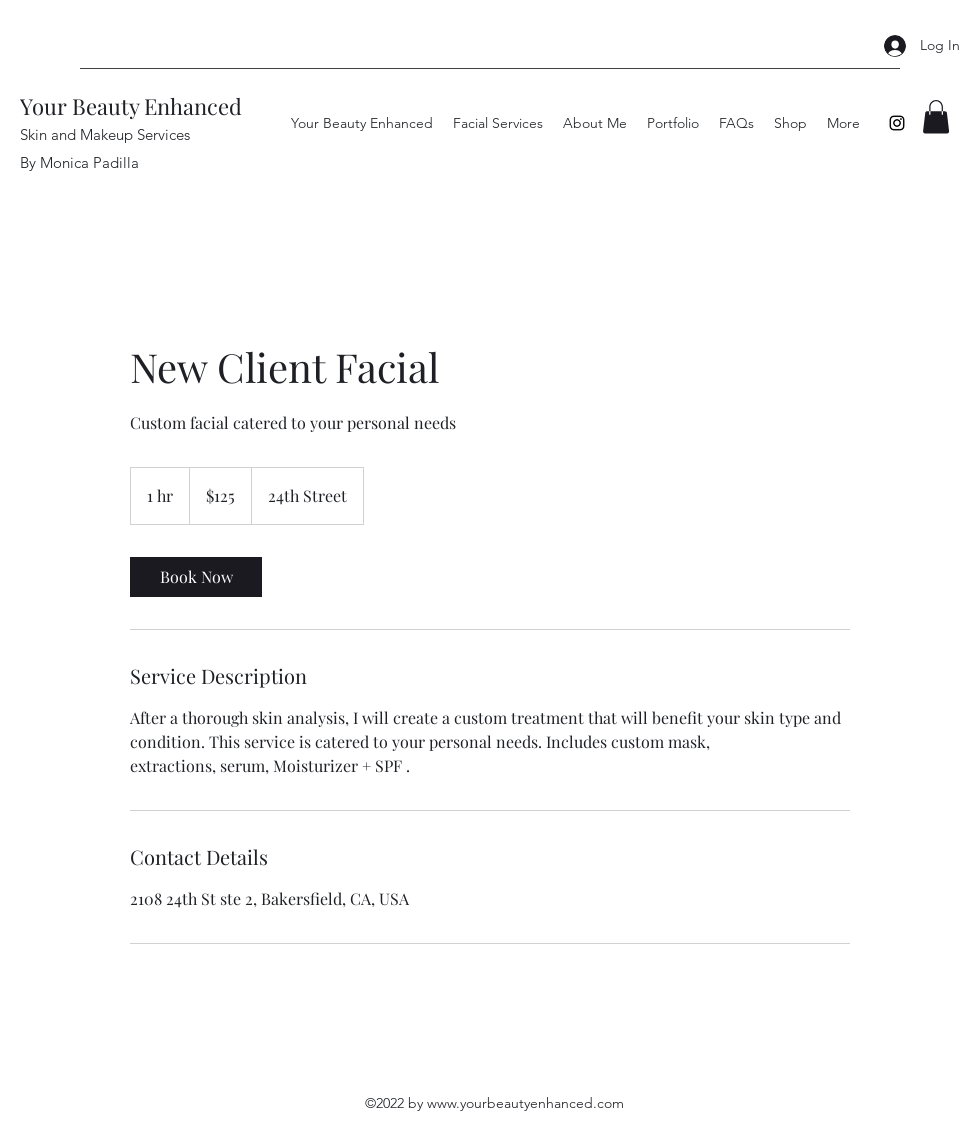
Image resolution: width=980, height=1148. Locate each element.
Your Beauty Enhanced (131, 106)
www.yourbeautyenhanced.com (525, 1103)
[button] (936, 116)
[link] (196, 577)
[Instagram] (897, 123)
